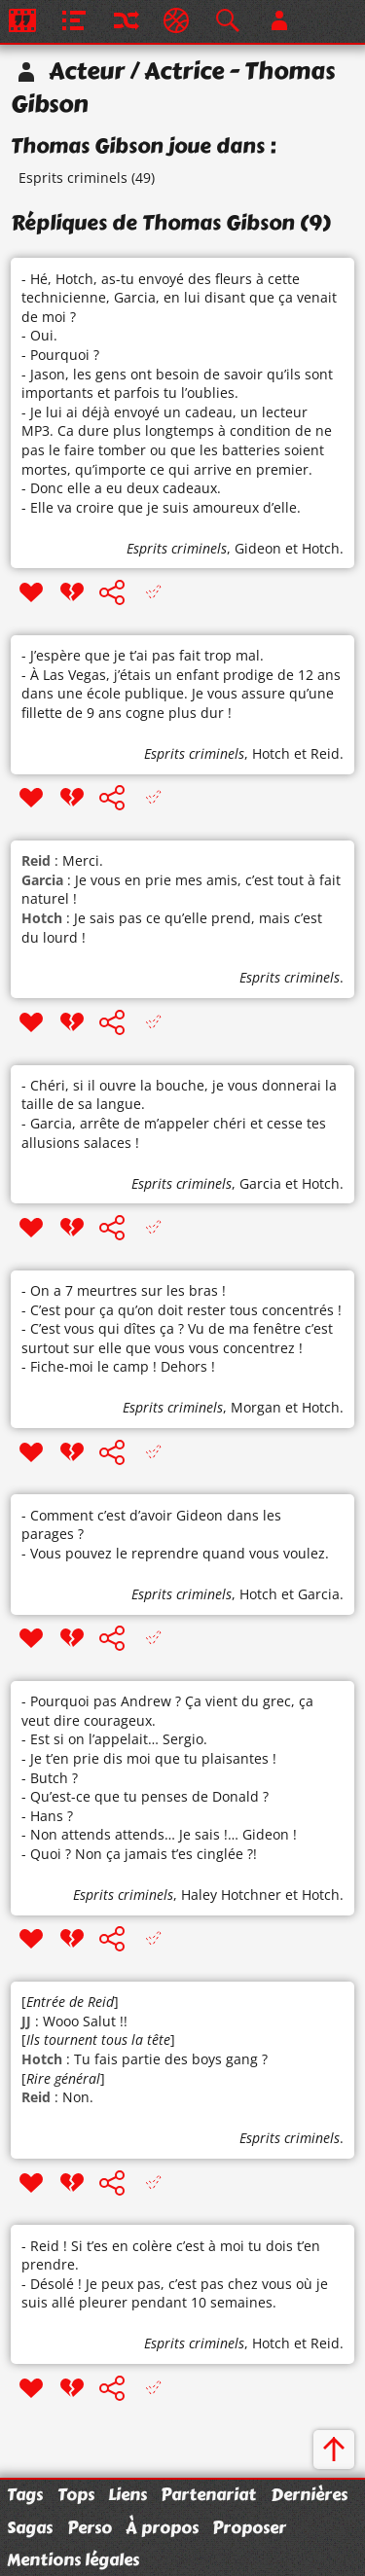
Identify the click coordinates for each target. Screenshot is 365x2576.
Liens (127, 2494)
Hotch (321, 548)
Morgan (256, 1407)
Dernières (309, 2494)
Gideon (258, 548)
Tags (25, 2494)
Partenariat (208, 2494)
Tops (75, 2494)
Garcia (260, 1183)
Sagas (30, 2527)
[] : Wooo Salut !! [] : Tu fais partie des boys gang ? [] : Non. (144, 2049)
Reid (325, 753)
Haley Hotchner (231, 1894)
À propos (162, 2527)
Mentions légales (73, 2559)
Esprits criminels (73, 177)
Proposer (249, 2527)
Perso (89, 2527)
